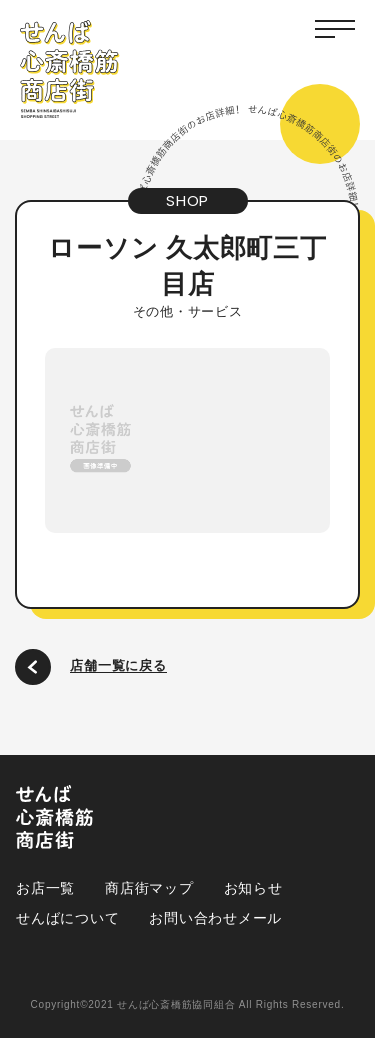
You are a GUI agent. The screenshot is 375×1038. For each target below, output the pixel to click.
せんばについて (67, 918)
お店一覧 (45, 888)
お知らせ (253, 888)
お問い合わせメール (215, 918)
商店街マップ (149, 888)
